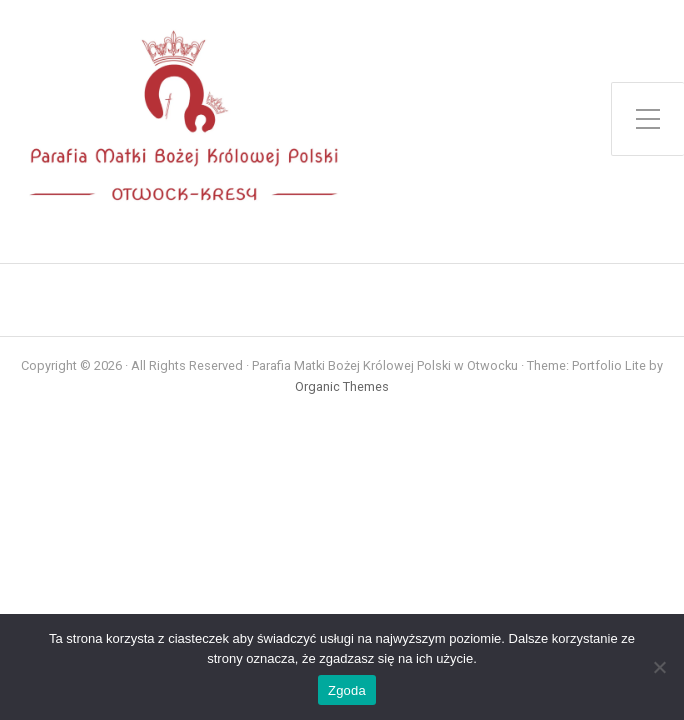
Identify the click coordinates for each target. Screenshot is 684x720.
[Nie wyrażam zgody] (659, 667)
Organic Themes (342, 386)
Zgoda (347, 690)
